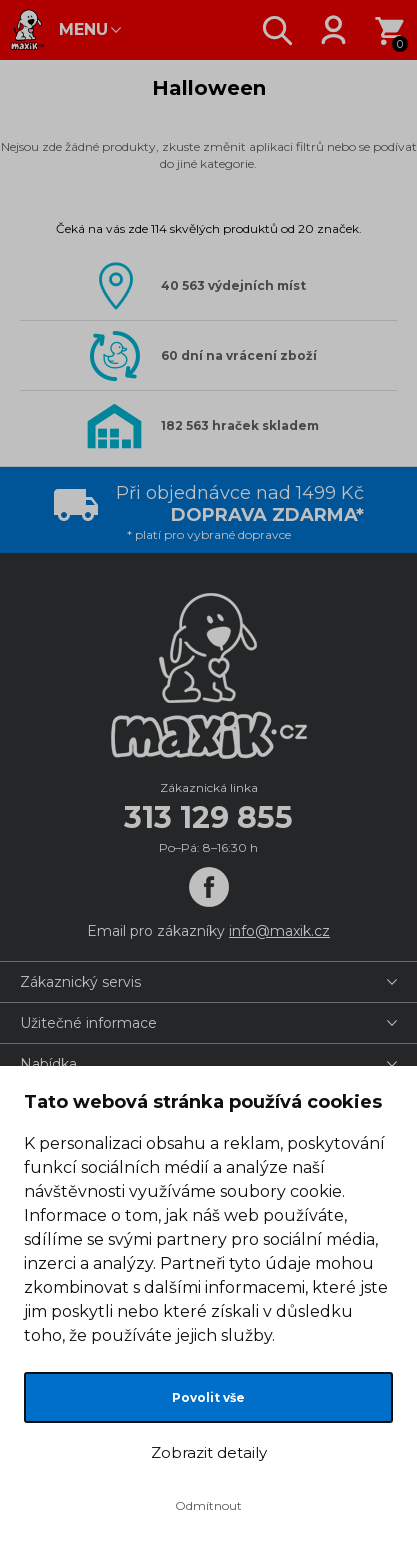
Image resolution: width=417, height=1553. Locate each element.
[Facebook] (209, 887)
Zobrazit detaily (209, 1452)
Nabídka (48, 1064)
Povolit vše (208, 1397)
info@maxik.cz (279, 931)
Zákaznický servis (80, 982)
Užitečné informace (88, 1023)
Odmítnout (208, 1505)
